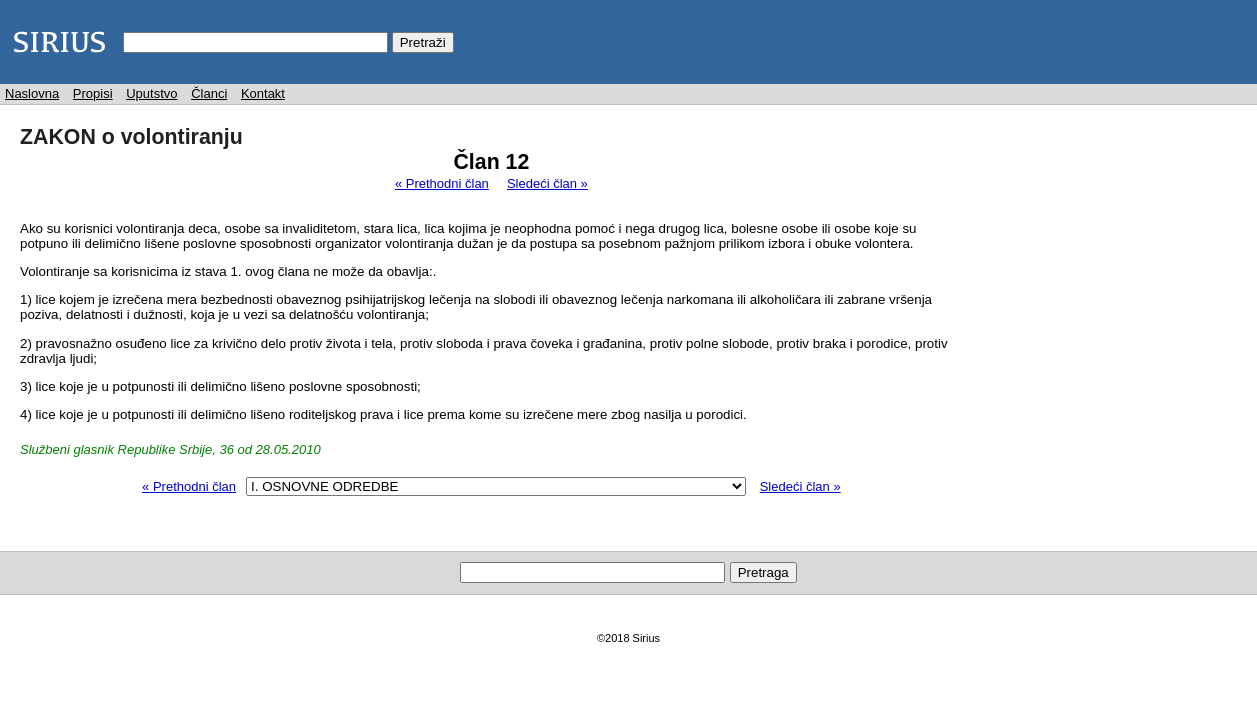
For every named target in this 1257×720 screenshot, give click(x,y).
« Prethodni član (442, 183)
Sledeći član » (547, 183)
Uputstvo (151, 93)
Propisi (93, 93)
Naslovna (32, 93)
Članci (209, 93)
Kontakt (263, 93)
